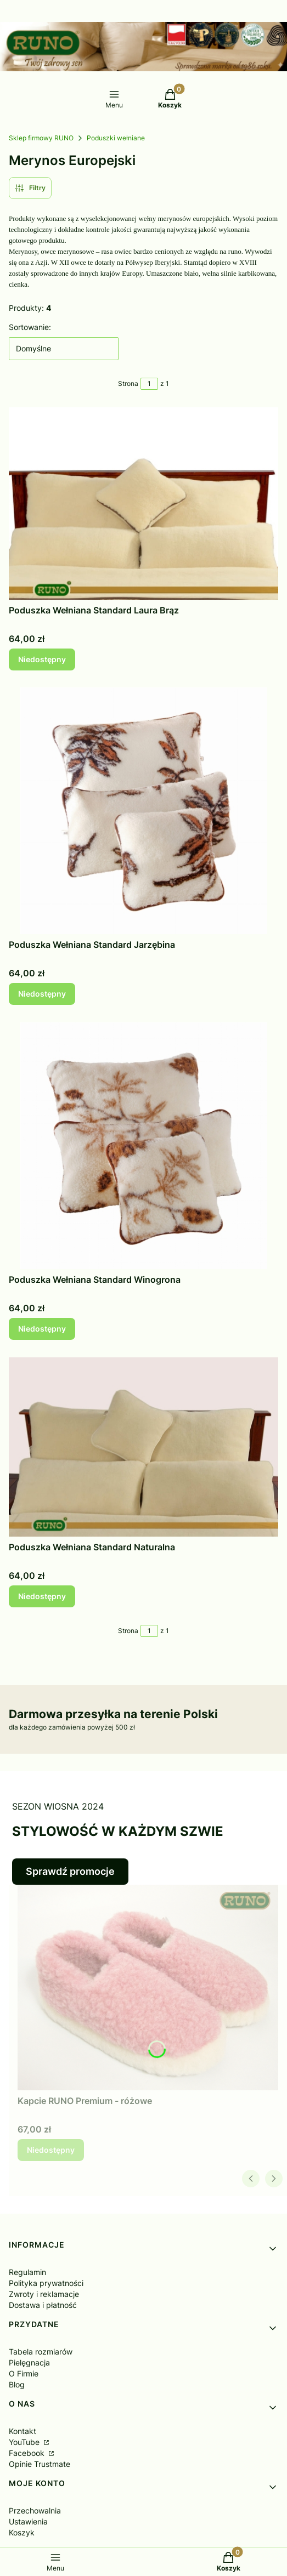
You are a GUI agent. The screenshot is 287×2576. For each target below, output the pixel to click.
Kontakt (22, 2431)
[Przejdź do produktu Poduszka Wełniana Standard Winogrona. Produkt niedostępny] (143, 1145)
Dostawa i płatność (43, 2305)
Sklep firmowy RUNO (41, 138)
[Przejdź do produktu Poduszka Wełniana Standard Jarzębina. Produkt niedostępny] (143, 810)
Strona (128, 383)
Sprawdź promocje (70, 1871)
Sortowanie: (30, 327)
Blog (17, 2384)
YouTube (25, 2442)
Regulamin (27, 2272)
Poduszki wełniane (116, 138)
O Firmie (23, 2373)
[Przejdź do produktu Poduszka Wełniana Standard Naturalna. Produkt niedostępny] (143, 1447)
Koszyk (22, 2532)
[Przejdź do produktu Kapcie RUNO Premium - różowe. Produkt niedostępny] (148, 1987)
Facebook (28, 2453)
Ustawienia (28, 2521)
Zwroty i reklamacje (44, 2294)
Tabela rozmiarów (40, 2351)
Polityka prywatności (46, 2283)
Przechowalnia (35, 2510)
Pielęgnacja (29, 2362)
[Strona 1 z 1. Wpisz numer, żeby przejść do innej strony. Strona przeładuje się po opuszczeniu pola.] (149, 384)
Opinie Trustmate (39, 2464)
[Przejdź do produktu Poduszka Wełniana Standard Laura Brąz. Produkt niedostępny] (143, 503)
